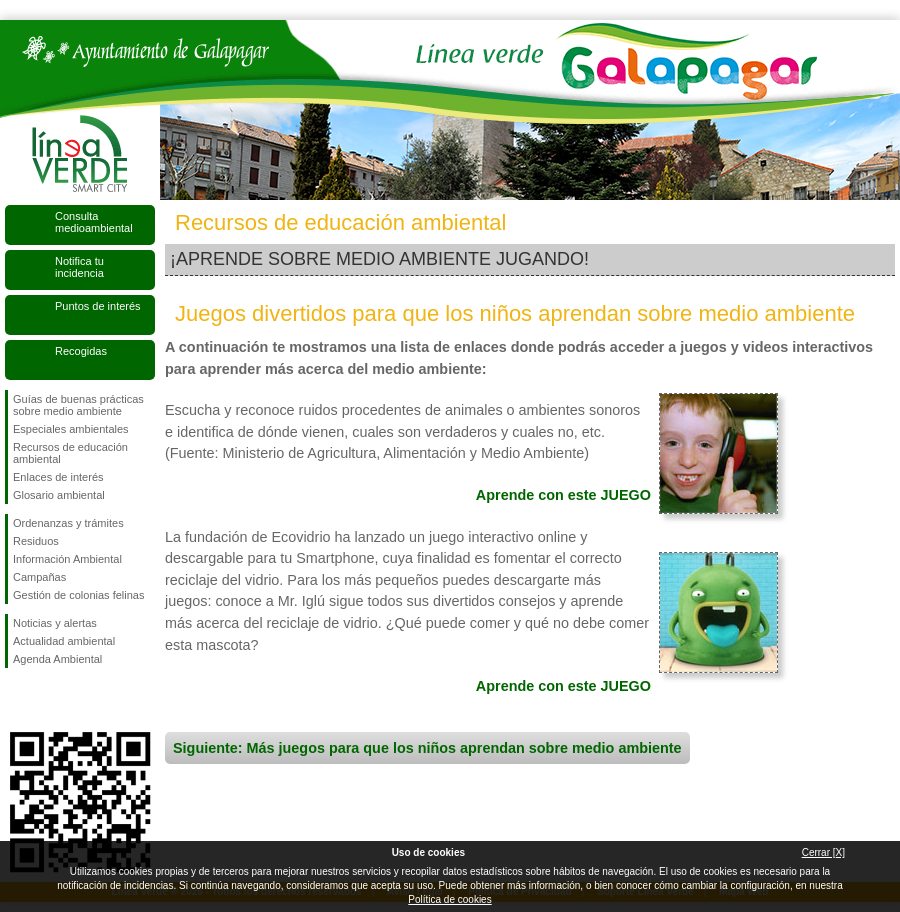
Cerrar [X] (823, 852)
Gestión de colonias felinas (78, 595)
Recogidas (81, 351)
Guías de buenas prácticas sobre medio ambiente (78, 405)
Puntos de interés (98, 306)
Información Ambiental (67, 559)
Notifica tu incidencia (79, 267)
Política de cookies (449, 899)
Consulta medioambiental (94, 222)
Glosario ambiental (59, 495)
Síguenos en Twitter (50, 700)
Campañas (39, 577)
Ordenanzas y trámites (68, 523)
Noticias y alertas (55, 623)
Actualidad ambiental (64, 641)
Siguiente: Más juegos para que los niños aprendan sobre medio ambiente (427, 748)
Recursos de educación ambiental (70, 453)
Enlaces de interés (58, 477)
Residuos (36, 541)
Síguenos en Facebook (17, 700)
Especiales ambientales (71, 429)
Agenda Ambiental (57, 659)
